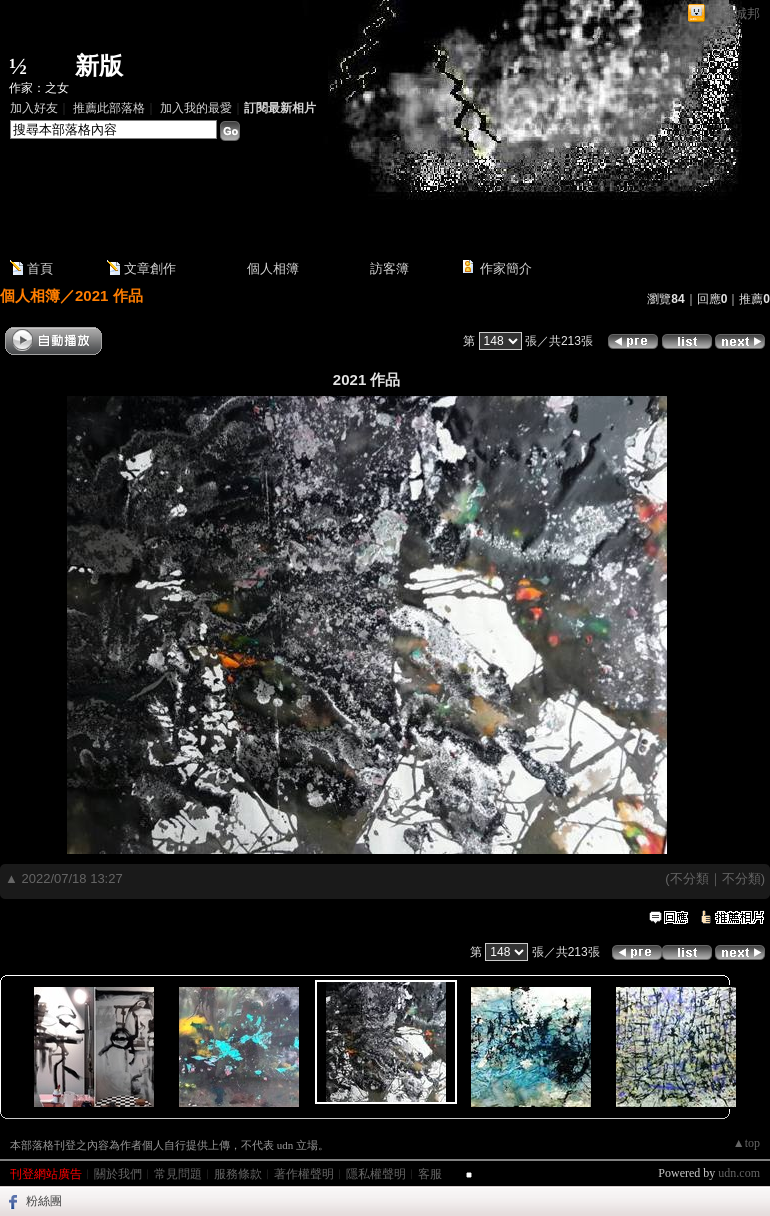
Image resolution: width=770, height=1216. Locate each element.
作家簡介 (506, 268)
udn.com (739, 1173)
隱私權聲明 (376, 1174)
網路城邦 (734, 13)
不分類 (689, 878)
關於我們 (118, 1174)
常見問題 (178, 1174)
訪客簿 (389, 268)
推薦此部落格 (109, 108)
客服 (430, 1174)
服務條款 (238, 1174)
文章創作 (150, 268)
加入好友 (34, 108)
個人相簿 (273, 268)
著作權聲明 (304, 1174)
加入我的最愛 (196, 108)
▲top (746, 1143)
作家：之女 (39, 88)
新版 (99, 66)
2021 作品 (109, 295)
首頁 (40, 268)
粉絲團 (44, 1201)
